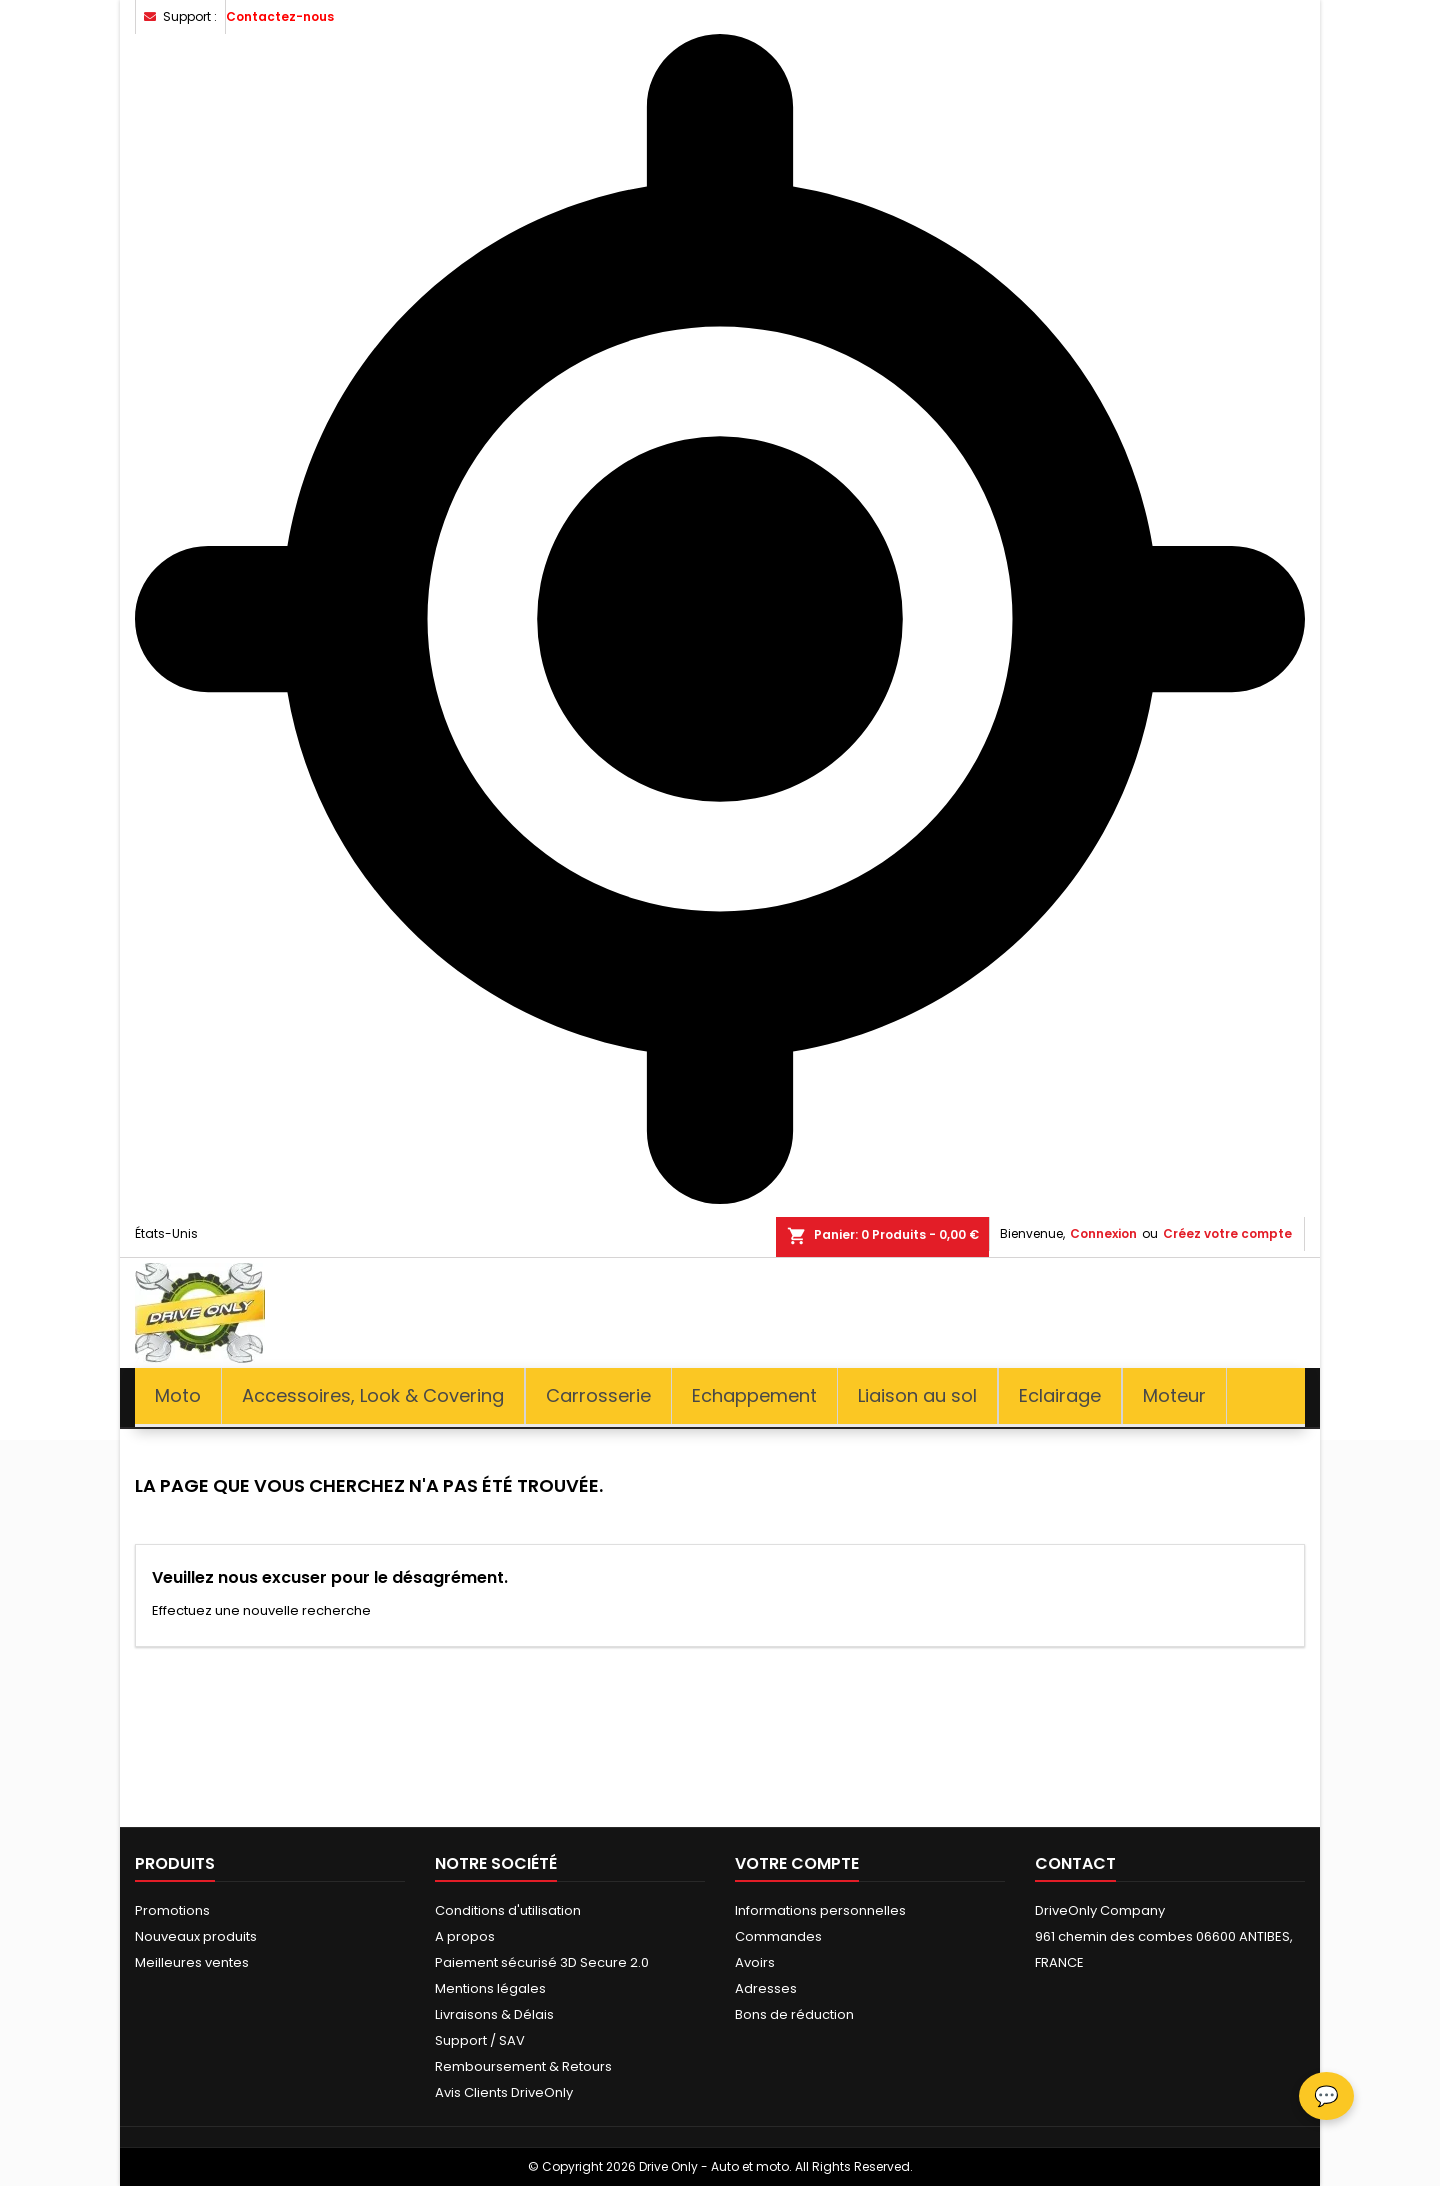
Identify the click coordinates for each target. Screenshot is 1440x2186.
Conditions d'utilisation (508, 1910)
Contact (1075, 1863)
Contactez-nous (280, 16)
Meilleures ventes (192, 1962)
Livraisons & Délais (494, 2014)
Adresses (766, 1988)
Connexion (1103, 1233)
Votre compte (797, 1863)
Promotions (172, 1910)
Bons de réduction (794, 2014)
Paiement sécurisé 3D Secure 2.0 (542, 1962)
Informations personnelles (820, 1910)
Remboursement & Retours (523, 2066)
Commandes (778, 1936)
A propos (465, 1936)
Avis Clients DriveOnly (504, 2092)
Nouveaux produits (196, 1936)
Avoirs (755, 1962)
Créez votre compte (1227, 1233)
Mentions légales (490, 1988)
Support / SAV (480, 2040)
